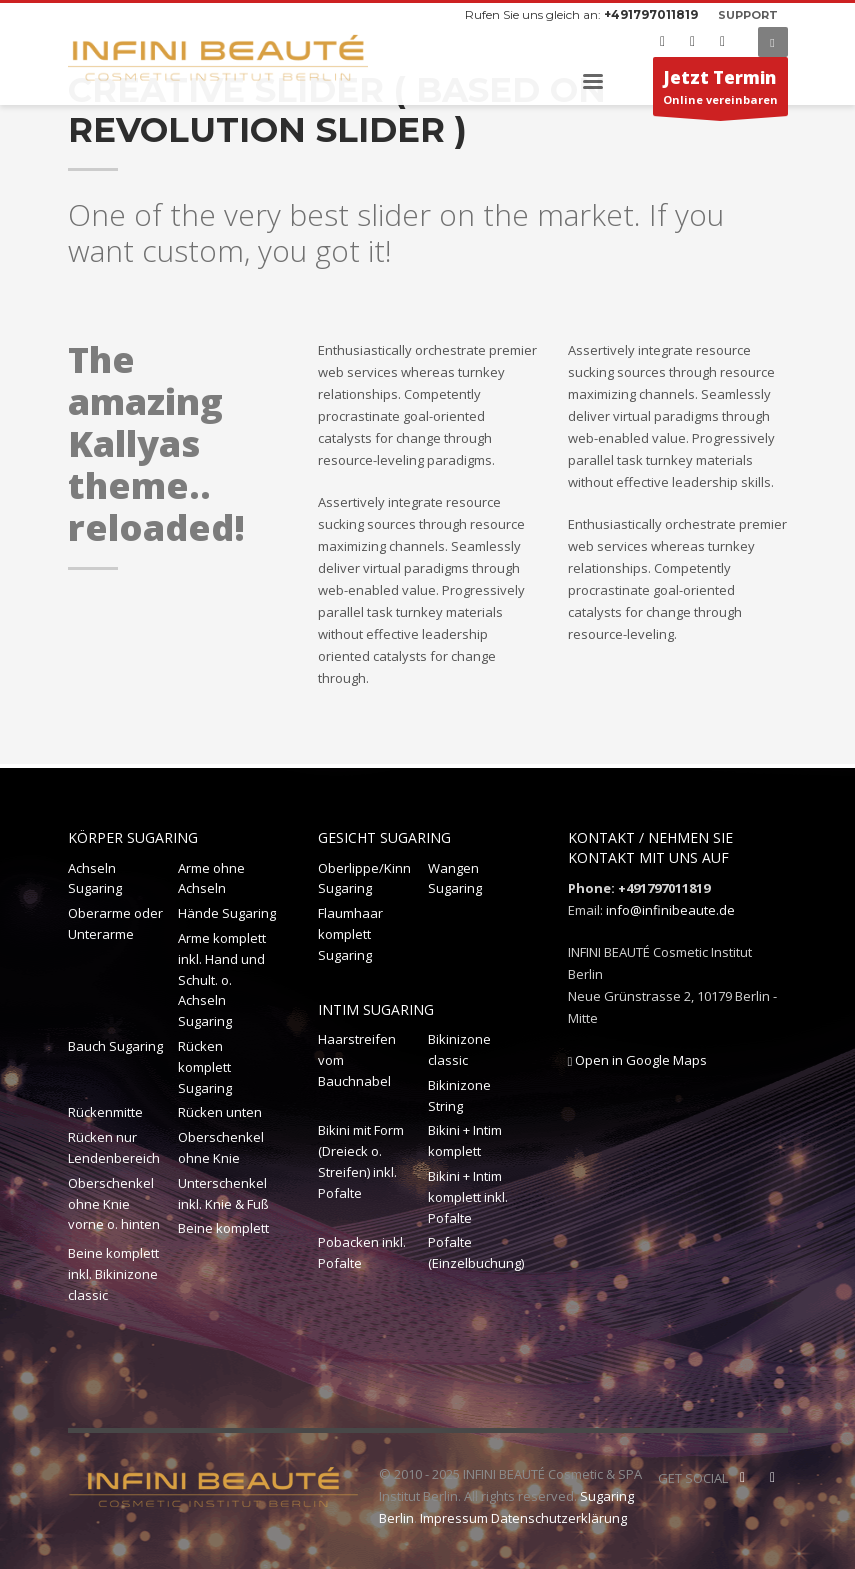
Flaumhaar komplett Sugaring (350, 934)
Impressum (454, 1518)
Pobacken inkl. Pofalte (362, 1252)
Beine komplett (223, 1228)
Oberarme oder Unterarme (115, 923)
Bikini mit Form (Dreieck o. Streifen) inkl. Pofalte (361, 1161)
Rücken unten (220, 1112)
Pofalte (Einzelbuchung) (476, 1252)
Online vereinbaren (720, 91)
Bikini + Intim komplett (465, 1140)
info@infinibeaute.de (670, 910)
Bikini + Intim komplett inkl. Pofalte (468, 1197)
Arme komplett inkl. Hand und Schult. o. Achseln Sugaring (222, 979)
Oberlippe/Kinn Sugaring (364, 878)
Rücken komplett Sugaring (205, 1067)
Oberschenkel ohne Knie (221, 1147)
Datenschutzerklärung (559, 1518)
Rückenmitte (105, 1112)
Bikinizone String (459, 1095)
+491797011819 (651, 14)
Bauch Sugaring (115, 1046)
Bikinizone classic (459, 1049)
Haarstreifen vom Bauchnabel (357, 1060)
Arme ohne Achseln (211, 878)
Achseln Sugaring (95, 878)
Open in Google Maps (638, 1060)
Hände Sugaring (227, 913)
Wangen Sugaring (455, 878)
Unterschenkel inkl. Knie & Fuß (223, 1193)
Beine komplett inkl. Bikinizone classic (113, 1274)
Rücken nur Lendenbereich (114, 1147)
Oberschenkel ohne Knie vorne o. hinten (114, 1204)
